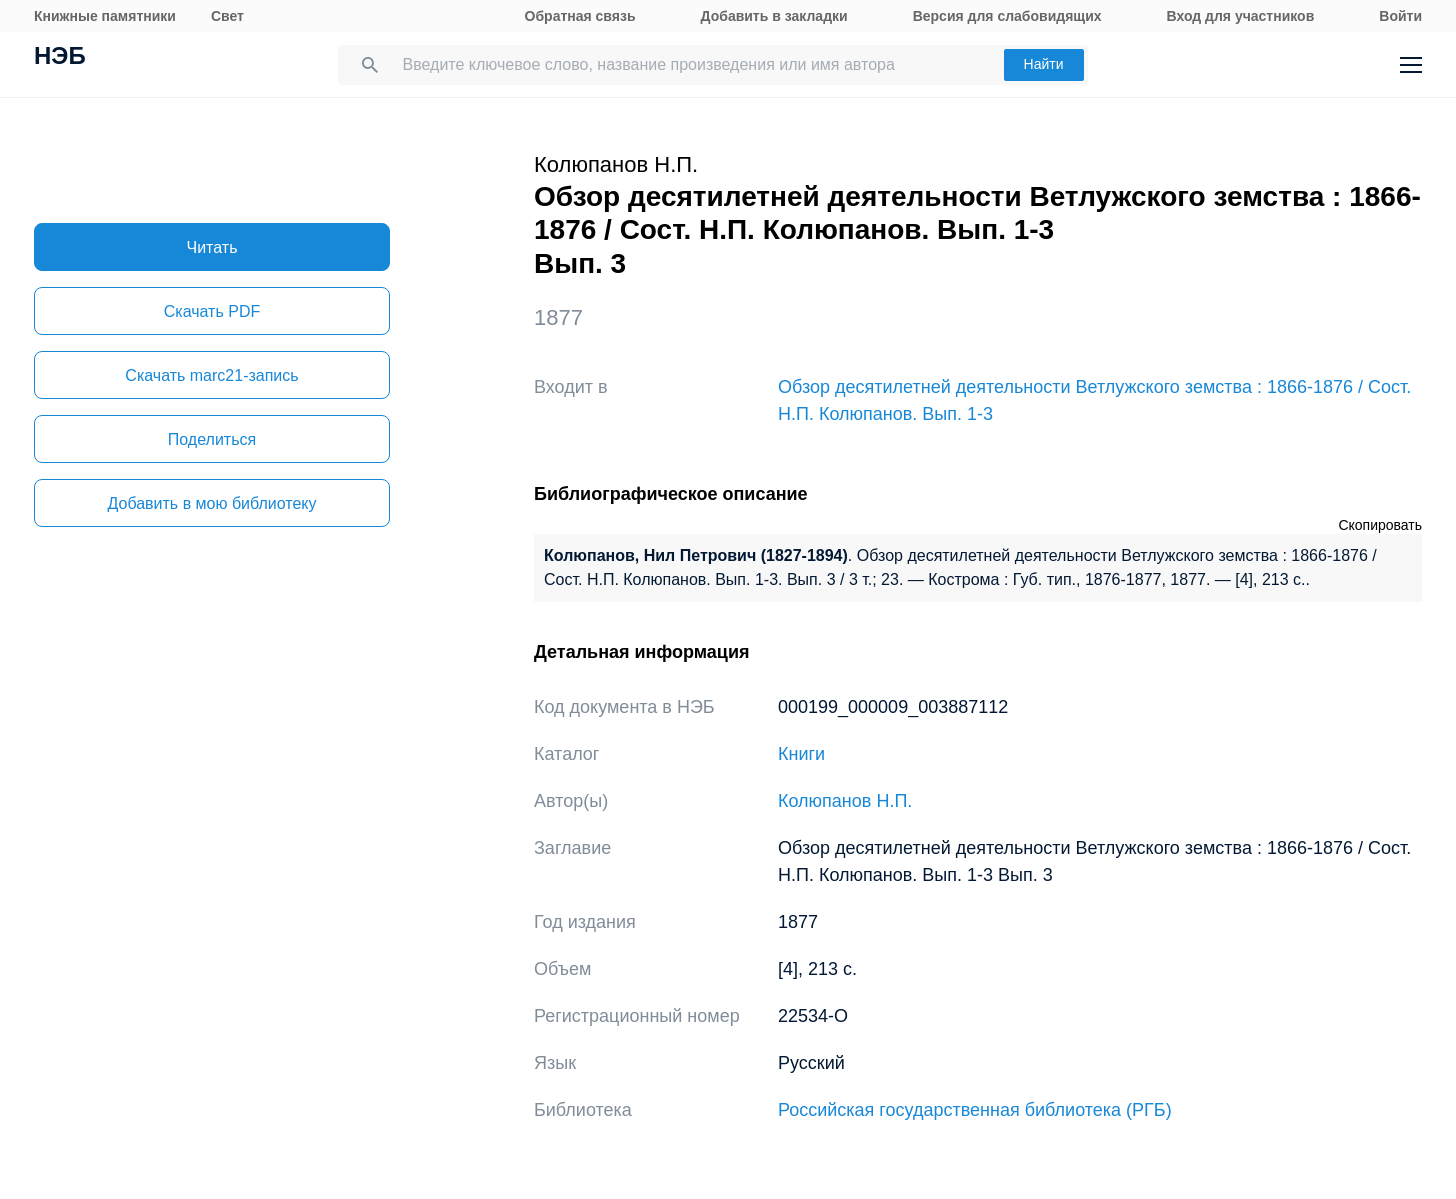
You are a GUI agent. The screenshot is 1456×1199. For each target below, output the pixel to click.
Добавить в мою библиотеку (211, 503)
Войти (1400, 16)
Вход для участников (1241, 16)
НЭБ (60, 58)
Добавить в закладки (774, 16)
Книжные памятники (105, 16)
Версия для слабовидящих (1007, 16)
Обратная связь (580, 16)
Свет (227, 16)
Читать (212, 247)
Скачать (212, 311)
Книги (801, 754)
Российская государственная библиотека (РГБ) (975, 1110)
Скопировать (1380, 525)
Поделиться (212, 439)
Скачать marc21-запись (211, 375)
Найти (1044, 64)
